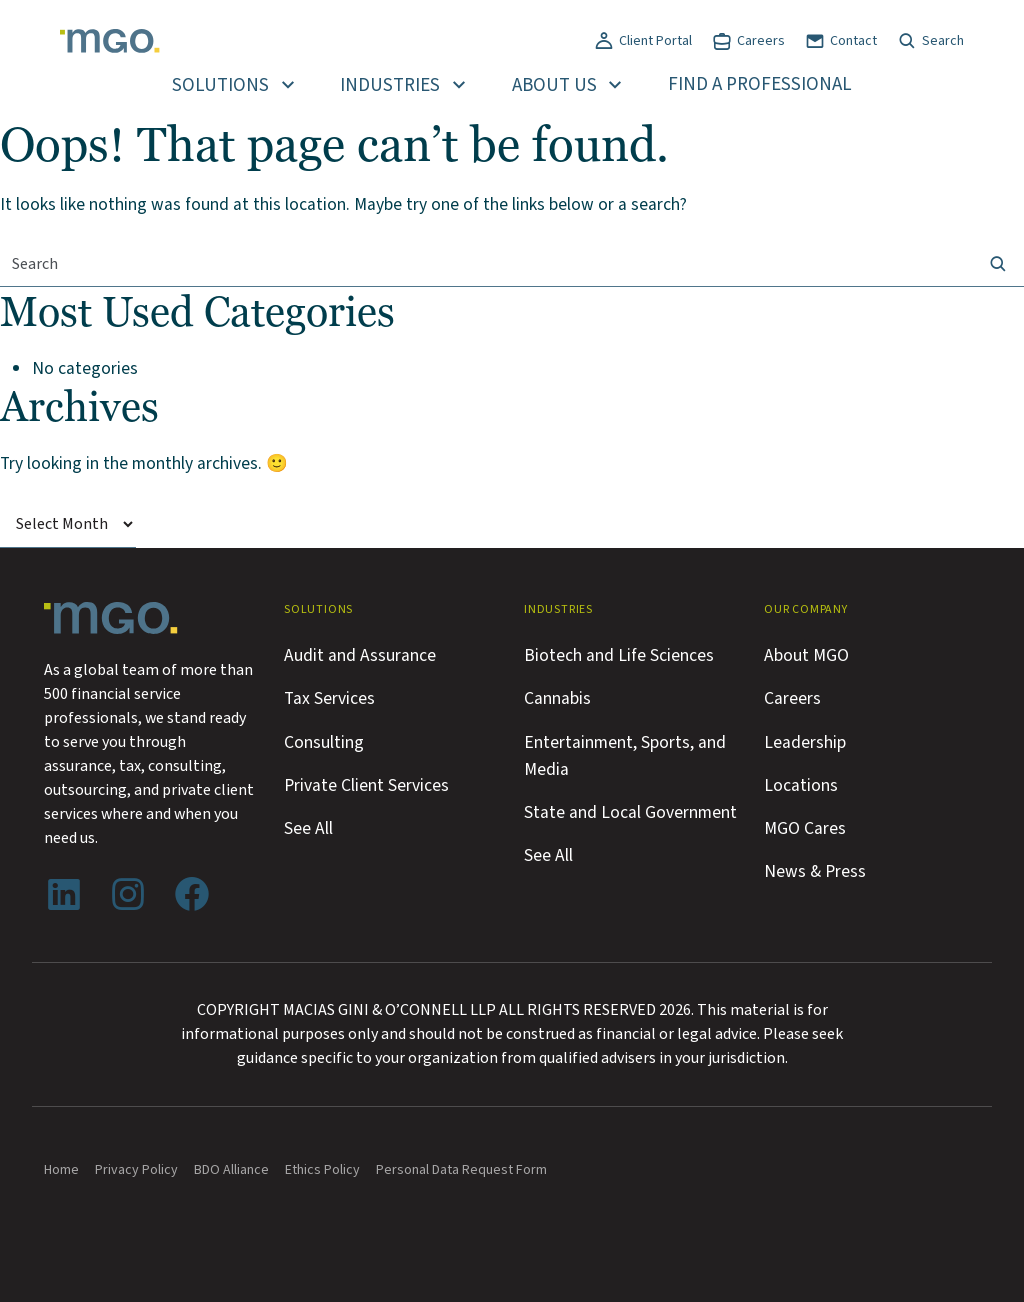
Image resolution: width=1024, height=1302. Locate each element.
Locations (801, 785)
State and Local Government (630, 812)
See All (308, 828)
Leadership (805, 742)
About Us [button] (554, 85)
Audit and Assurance (360, 655)
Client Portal (655, 41)
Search (943, 41)
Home (61, 1170)
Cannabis (557, 698)
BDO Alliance (231, 1170)
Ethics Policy (322, 1170)
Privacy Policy (136, 1170)
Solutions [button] (220, 85)
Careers (761, 41)
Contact (853, 41)
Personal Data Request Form (461, 1170)
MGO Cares (805, 828)
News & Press (815, 871)
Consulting (324, 742)
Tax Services (329, 698)
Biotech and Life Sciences (619, 655)
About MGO (806, 655)
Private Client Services (366, 785)
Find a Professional (760, 84)
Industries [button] (390, 85)
